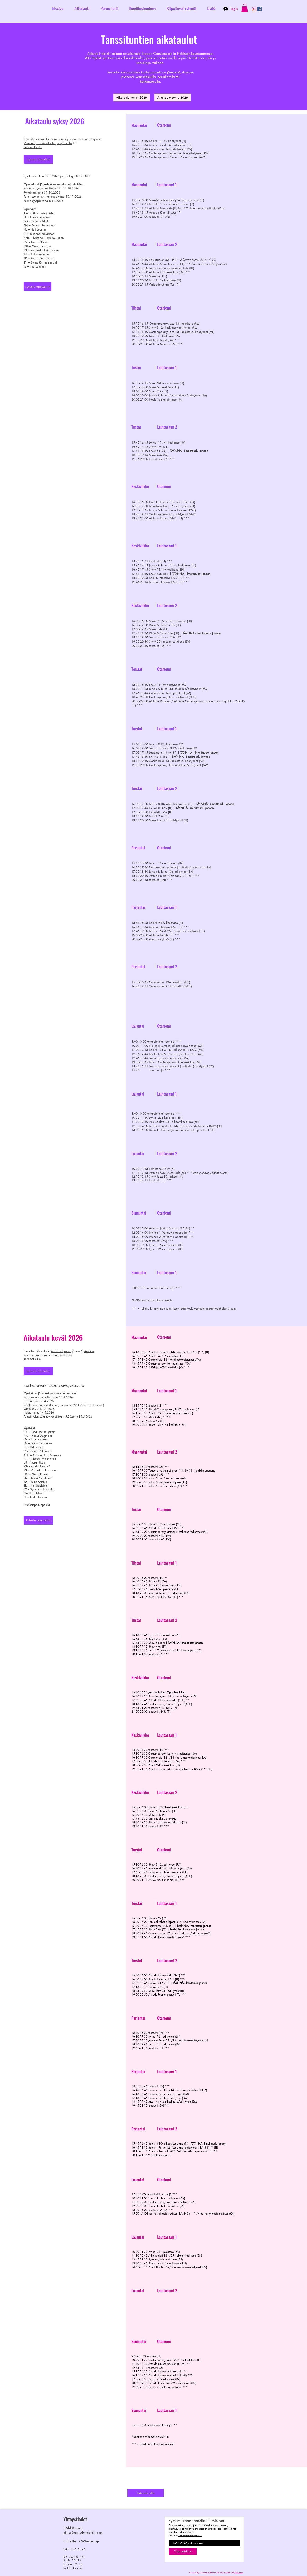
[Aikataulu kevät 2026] (131, 97)
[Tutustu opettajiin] (37, 286)
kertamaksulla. (150, 81)
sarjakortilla (166, 77)
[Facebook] (259, 9)
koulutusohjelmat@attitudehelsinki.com (211, 1308)
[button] (244, 8)
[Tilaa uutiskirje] (183, 2551)
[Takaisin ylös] (145, 2493)
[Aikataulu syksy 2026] (172, 97)
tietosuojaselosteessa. (190, 2535)
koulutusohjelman (65, 139)
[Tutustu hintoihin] (38, 159)
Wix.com (239, 2572)
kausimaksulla (146, 77)
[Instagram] (254, 9)
